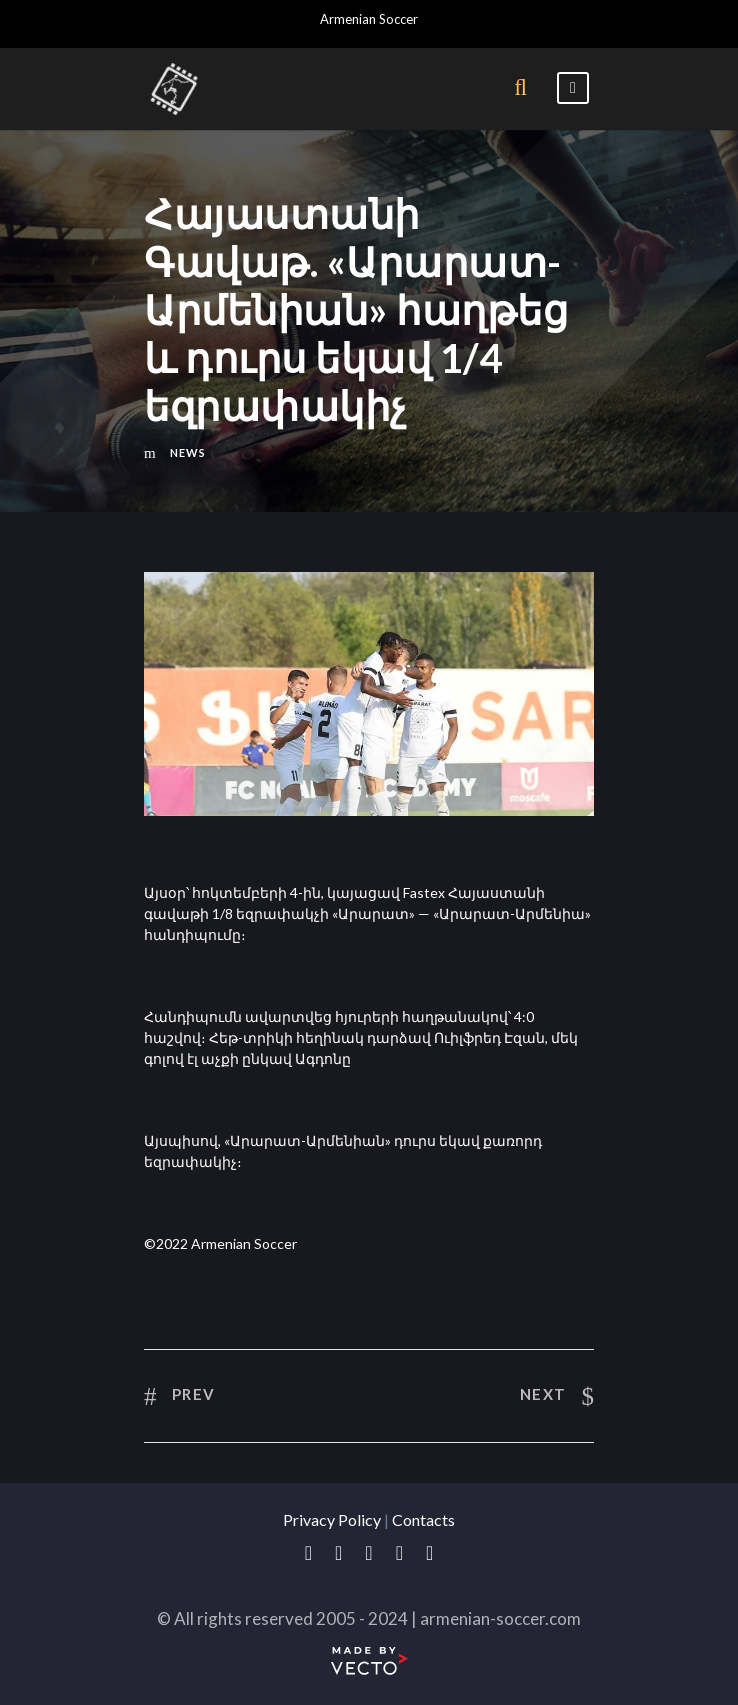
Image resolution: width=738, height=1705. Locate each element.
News (188, 452)
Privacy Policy (332, 1519)
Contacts (423, 1519)
